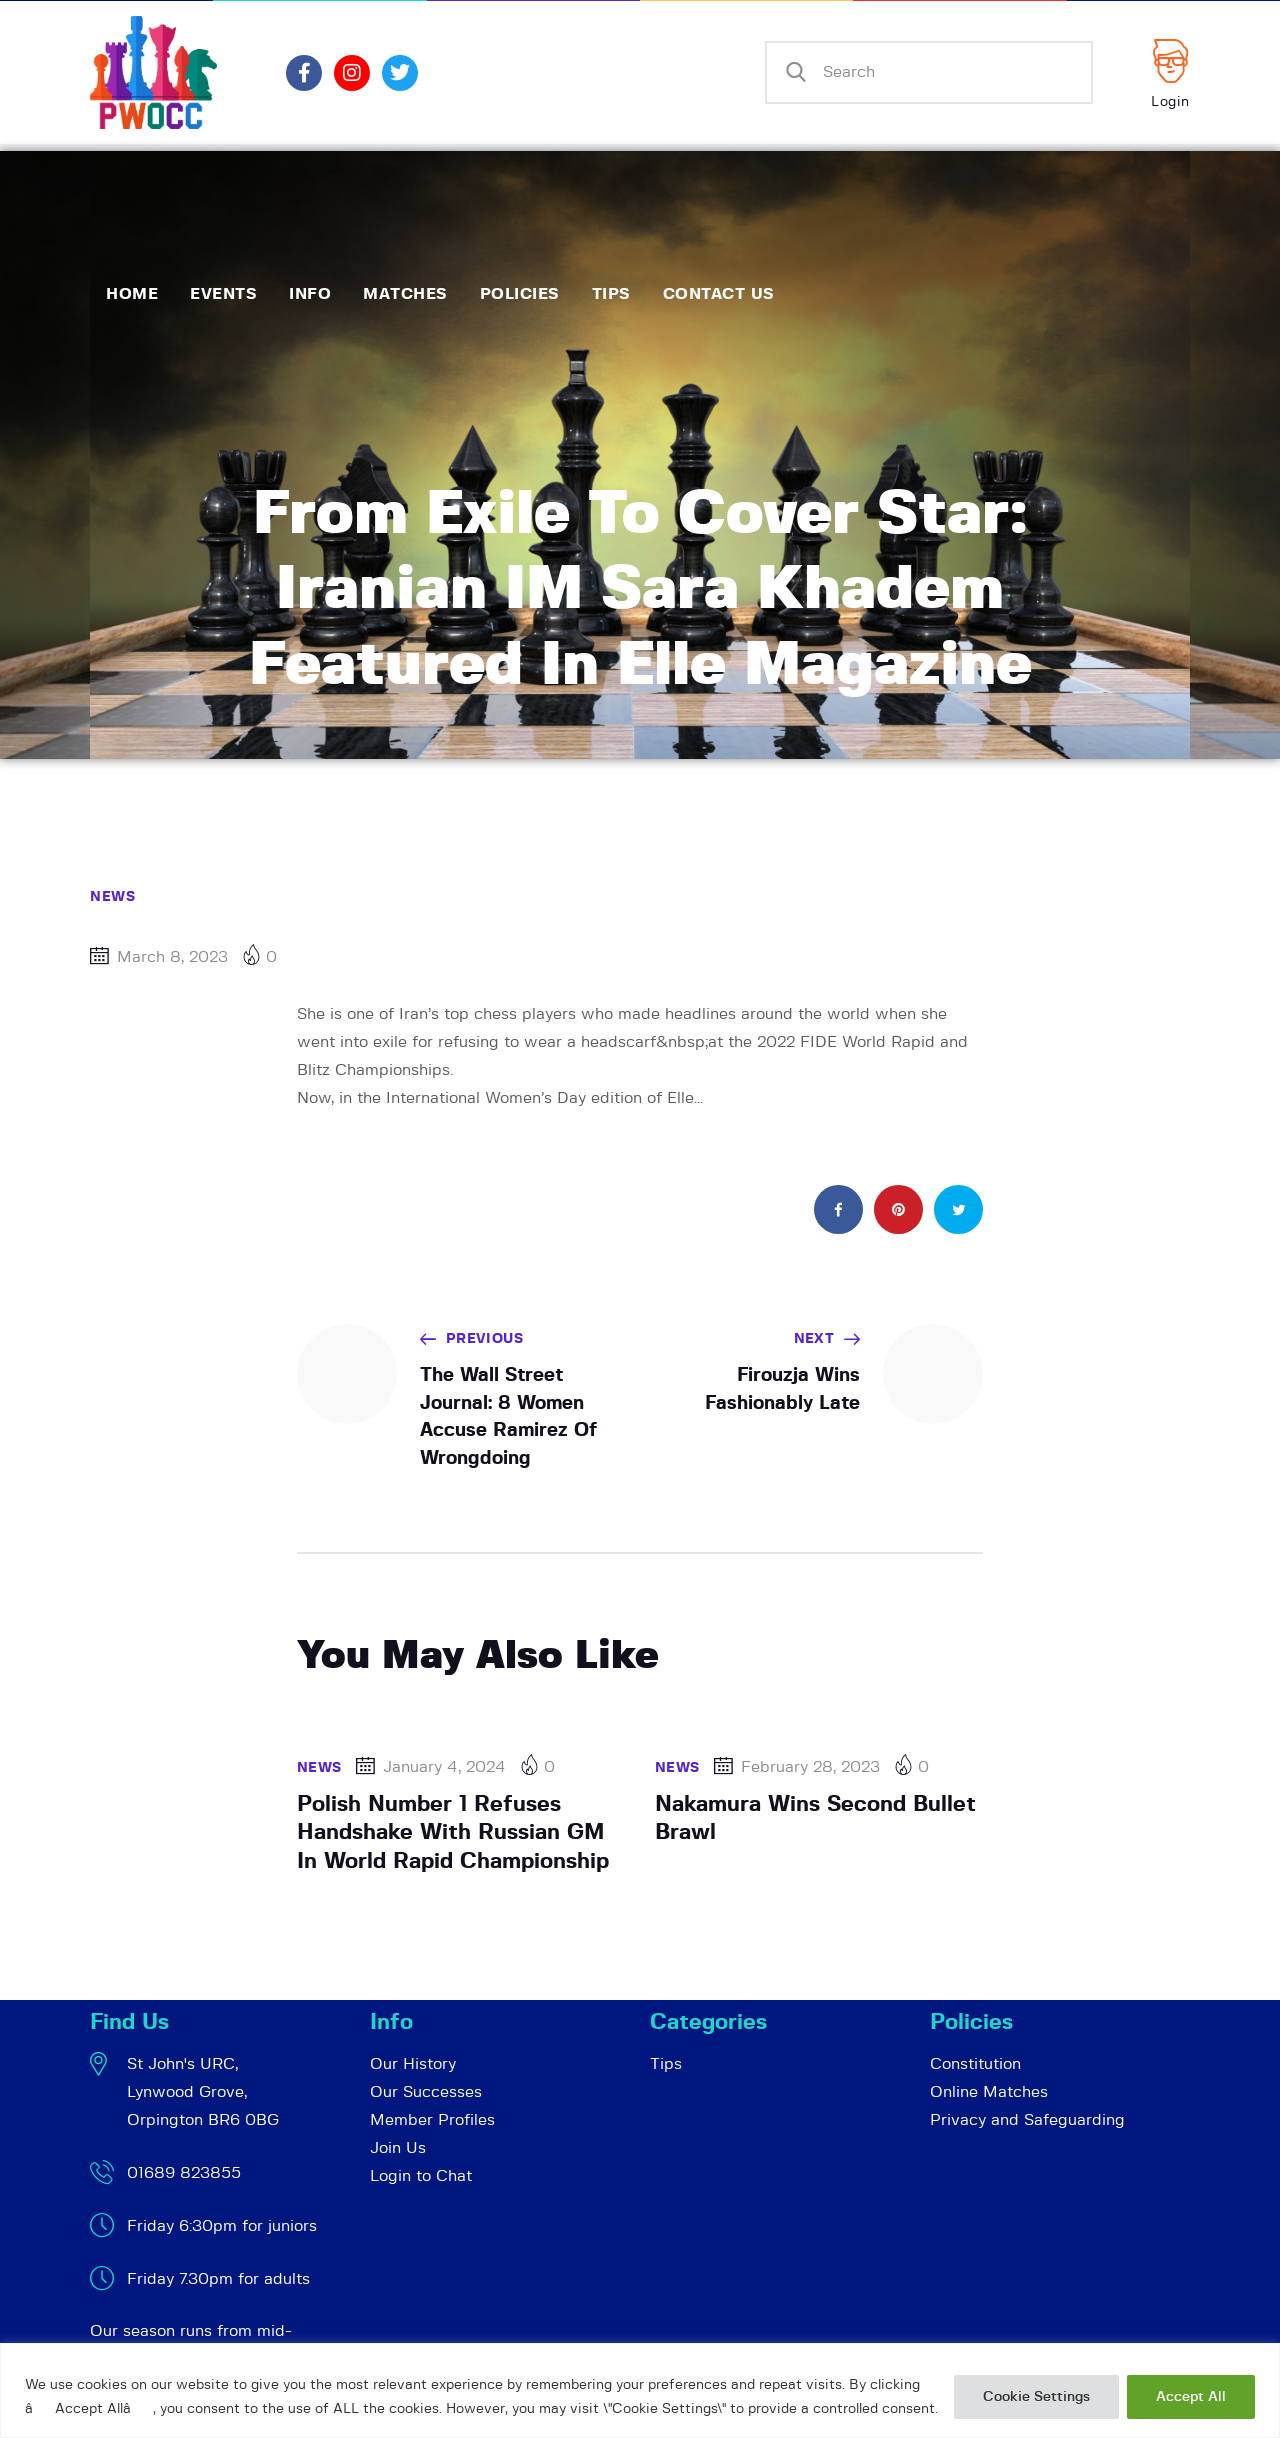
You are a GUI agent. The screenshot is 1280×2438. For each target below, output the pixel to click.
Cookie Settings (1036, 2397)
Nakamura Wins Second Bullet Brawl (815, 1818)
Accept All (1191, 2397)
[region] (640, 2390)
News (112, 897)
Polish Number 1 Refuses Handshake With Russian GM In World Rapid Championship (453, 1832)
